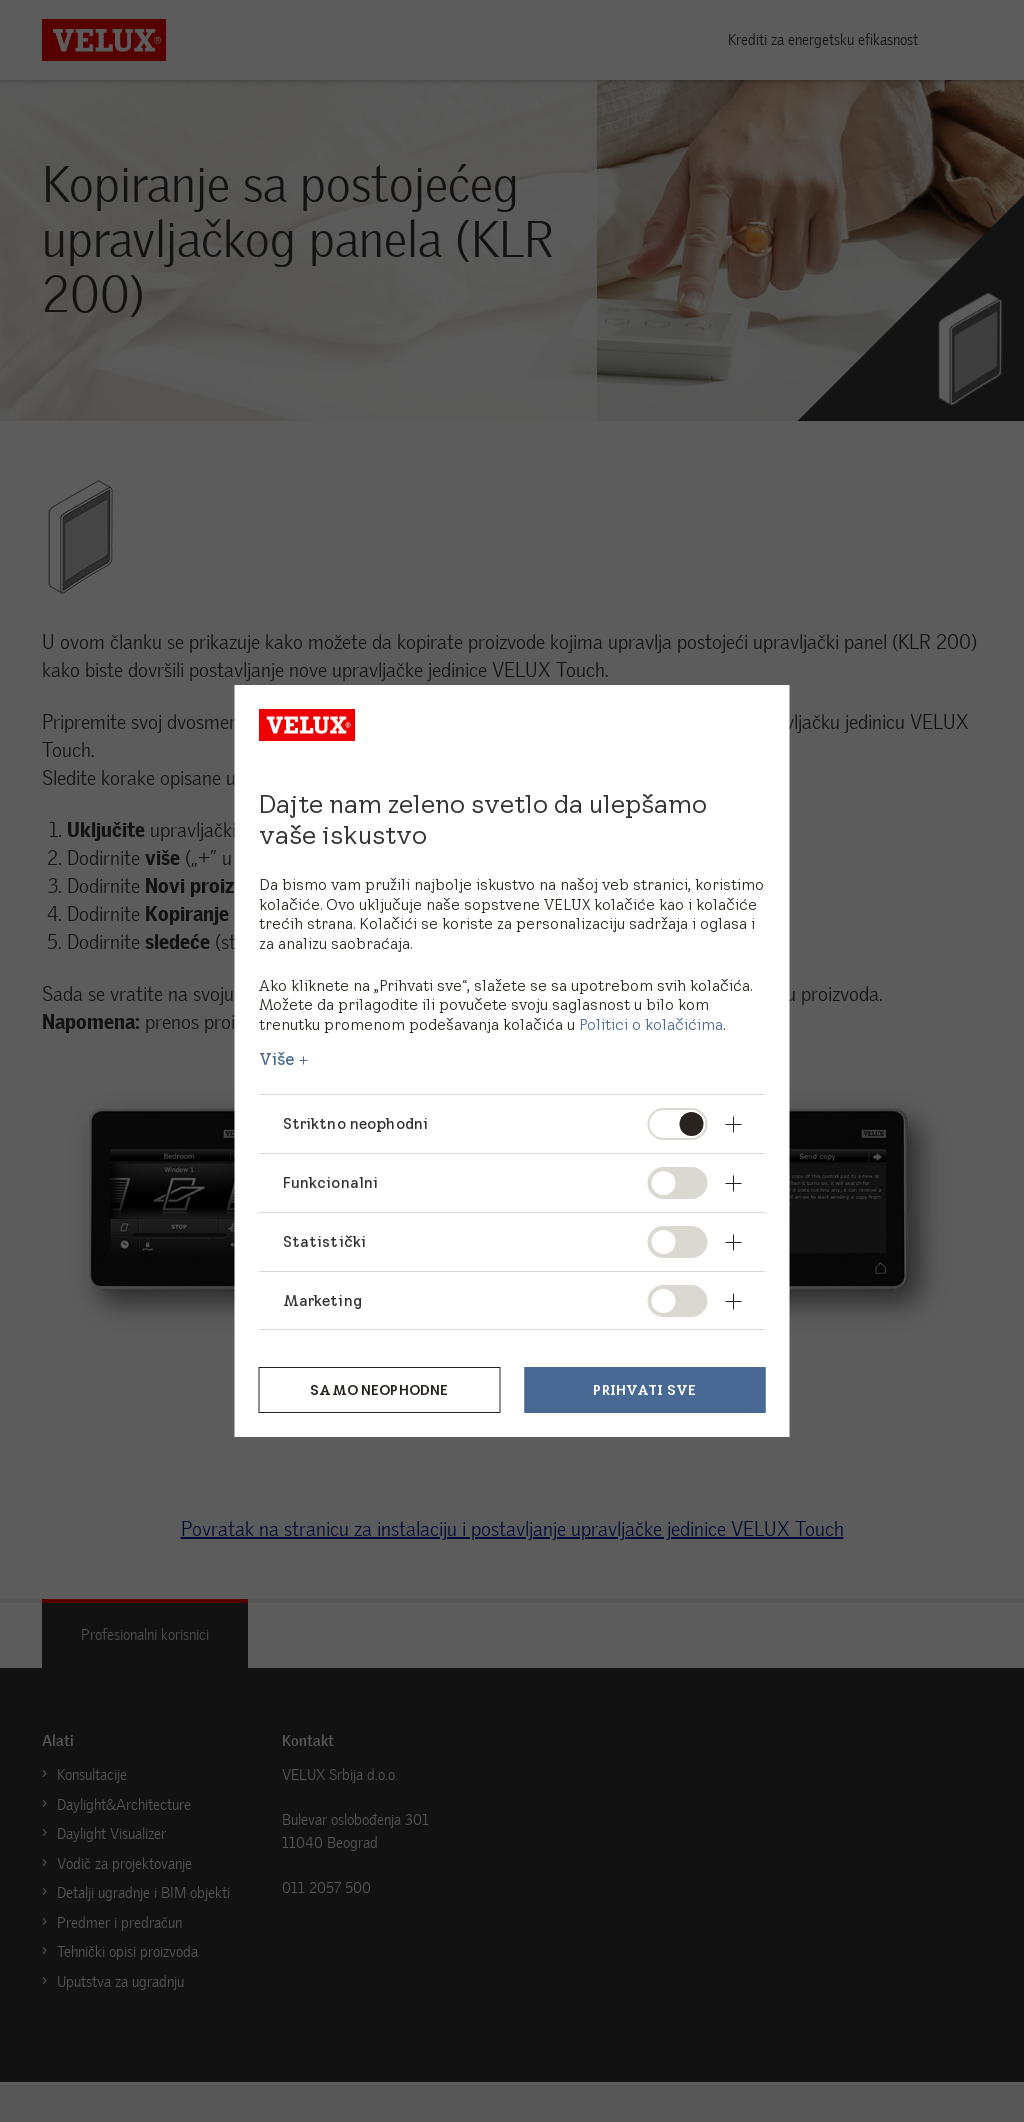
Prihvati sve (644, 1390)
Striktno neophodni (357, 1123)
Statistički (325, 1241)
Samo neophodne (379, 1390)
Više (277, 1059)
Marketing (322, 1300)
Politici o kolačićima (651, 1024)
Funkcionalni (331, 1182)
